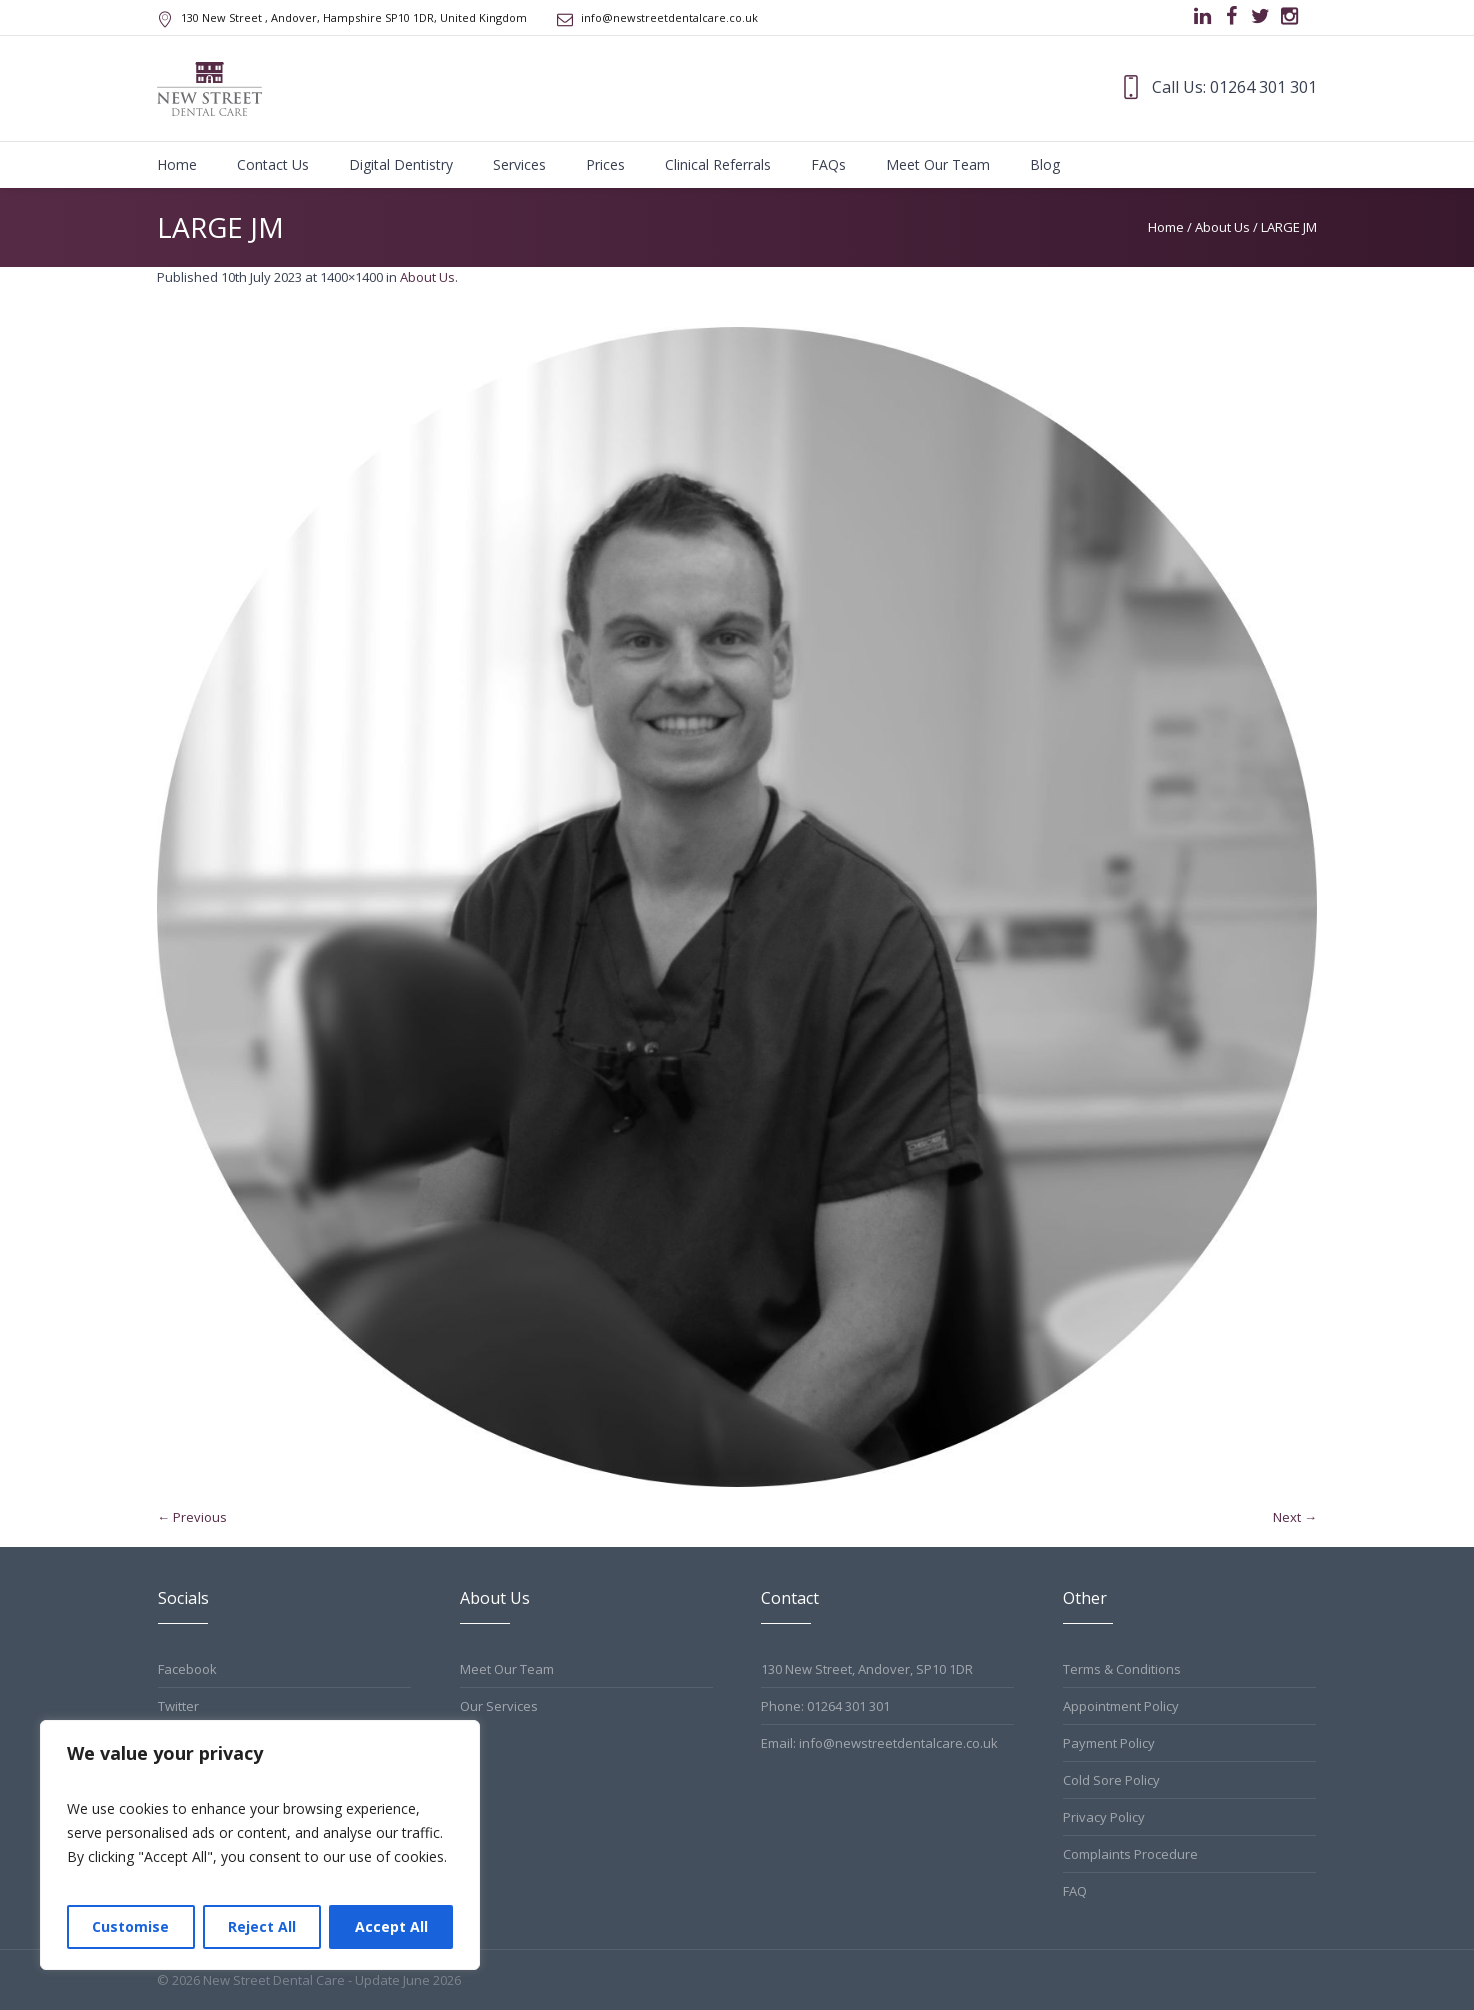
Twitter (178, 1706)
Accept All (391, 1926)
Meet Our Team (507, 1669)
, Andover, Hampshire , (354, 17)
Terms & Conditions (1122, 1669)
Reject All (262, 1926)
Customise (130, 1926)
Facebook (187, 1669)
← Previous (192, 1517)
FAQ (1075, 1891)
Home (1166, 227)
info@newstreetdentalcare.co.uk (669, 17)
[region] (260, 1845)
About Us (1222, 227)
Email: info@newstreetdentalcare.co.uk (879, 1743)
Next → (1295, 1517)
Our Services (499, 1706)
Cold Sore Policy (1111, 1780)
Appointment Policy (1121, 1706)
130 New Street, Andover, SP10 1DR (867, 1669)
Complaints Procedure (1130, 1854)
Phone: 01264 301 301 (825, 1706)
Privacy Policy (1104, 1817)
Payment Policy (1109, 1743)
